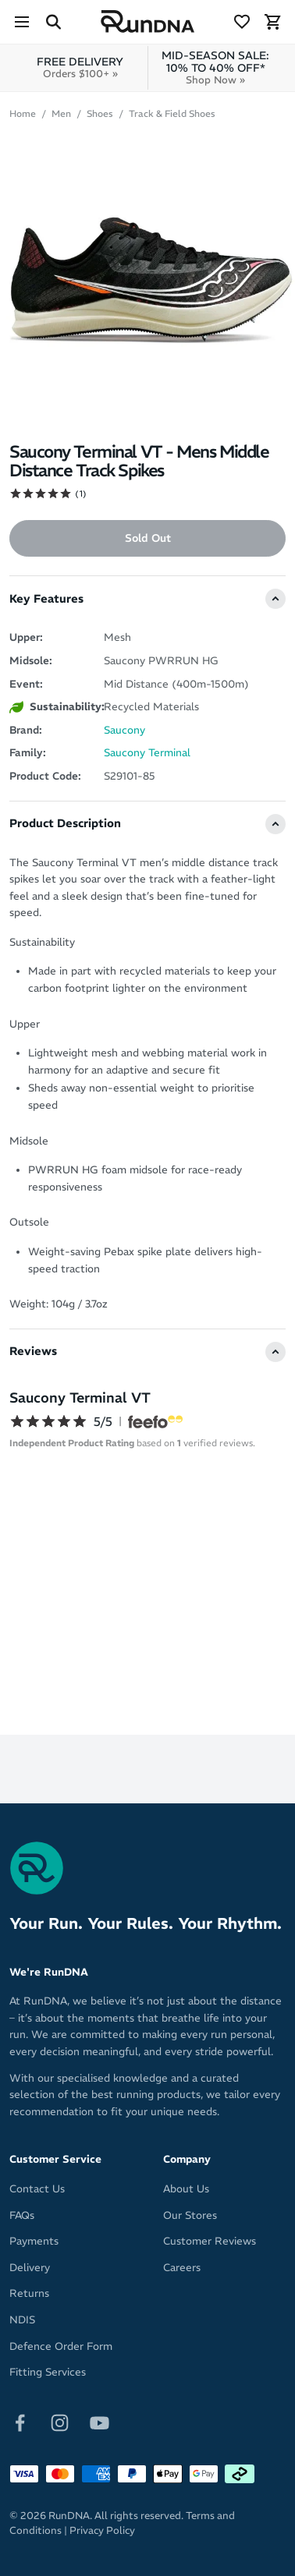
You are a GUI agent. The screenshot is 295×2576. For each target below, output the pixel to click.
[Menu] (21, 21)
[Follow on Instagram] (59, 2422)
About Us (186, 2189)
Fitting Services (47, 2372)
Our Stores (190, 2215)
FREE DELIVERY (80, 67)
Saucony (124, 730)
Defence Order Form (60, 2346)
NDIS (22, 2320)
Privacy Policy (102, 2530)
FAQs (21, 2215)
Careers (182, 2267)
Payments (34, 2241)
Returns (29, 2293)
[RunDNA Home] (148, 22)
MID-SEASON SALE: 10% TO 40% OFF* (215, 67)
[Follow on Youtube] (99, 2422)
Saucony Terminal (147, 752)
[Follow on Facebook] (19, 2422)
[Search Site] (53, 21)
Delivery (29, 2267)
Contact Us (37, 2189)
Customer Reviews (209, 2241)
